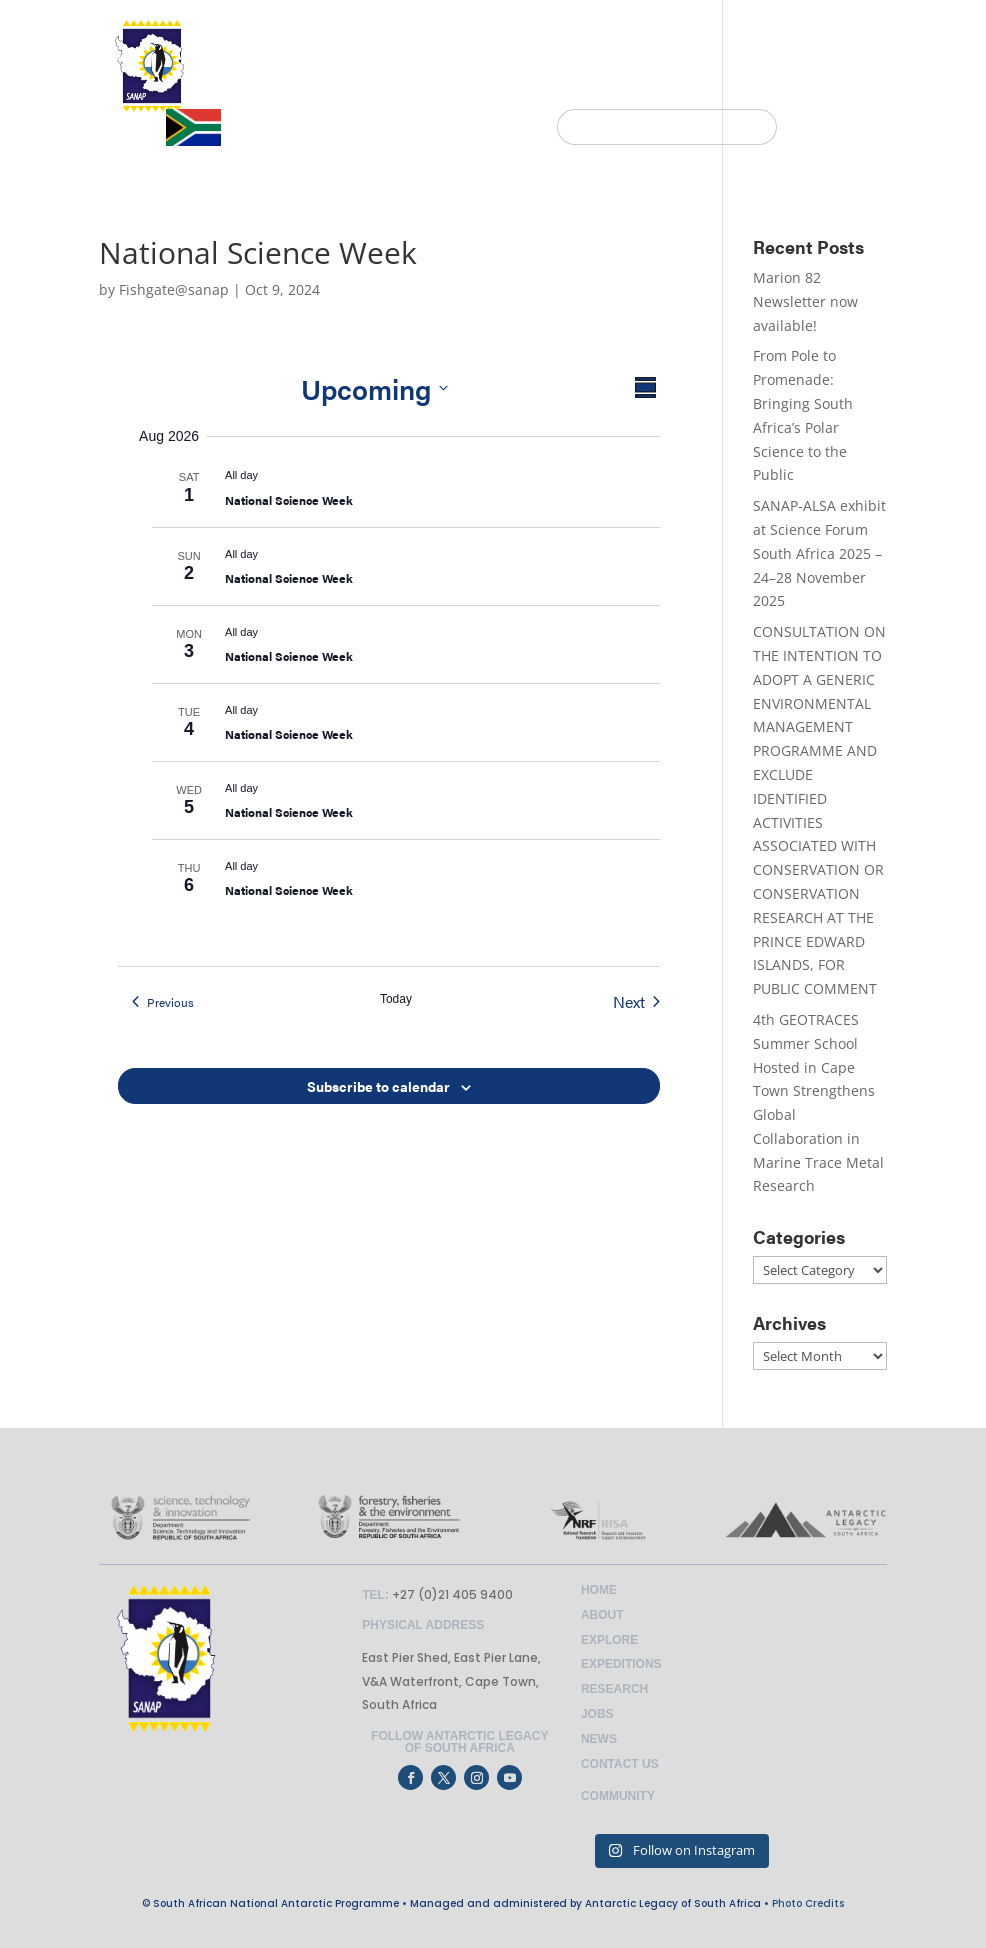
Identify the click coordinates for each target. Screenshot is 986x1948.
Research (614, 1689)
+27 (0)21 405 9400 (451, 1594)
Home (599, 1590)
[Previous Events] (163, 1002)
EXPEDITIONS (529, 87)
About (602, 1615)
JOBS (777, 87)
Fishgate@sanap (174, 289)
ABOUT (318, 87)
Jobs (597, 1714)
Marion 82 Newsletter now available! (805, 301)
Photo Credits (808, 1903)
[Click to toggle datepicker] (374, 388)
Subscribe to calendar (378, 1086)
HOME (254, 87)
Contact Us (620, 1764)
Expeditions (621, 1664)
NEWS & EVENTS (665, 87)
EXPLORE (414, 87)
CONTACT (849, 87)
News (599, 1739)
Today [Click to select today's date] (396, 999)
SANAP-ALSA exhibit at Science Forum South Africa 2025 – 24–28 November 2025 (819, 553)
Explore (609, 1640)
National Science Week (289, 500)
